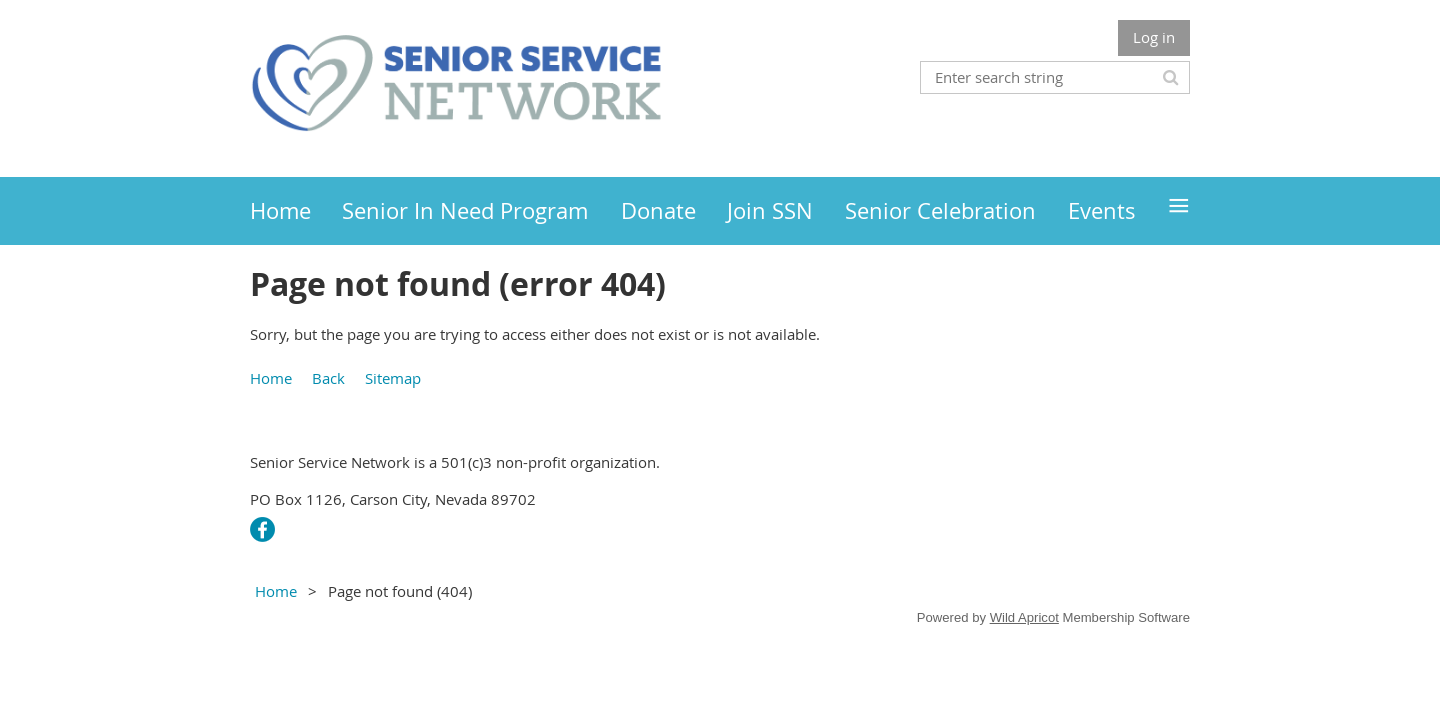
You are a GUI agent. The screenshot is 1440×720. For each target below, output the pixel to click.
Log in (1154, 37)
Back (328, 378)
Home (271, 378)
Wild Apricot (1024, 617)
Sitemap (393, 378)
